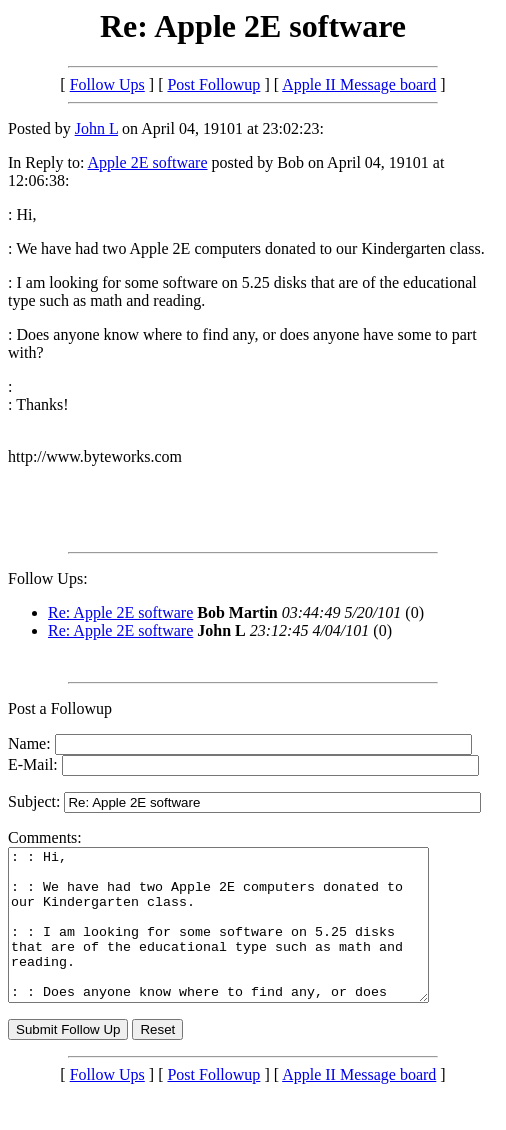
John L (96, 128)
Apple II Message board (359, 84)
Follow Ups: (48, 578)
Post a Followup (60, 708)
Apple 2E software (148, 162)
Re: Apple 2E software (120, 612)
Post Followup (213, 84)
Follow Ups (107, 84)
